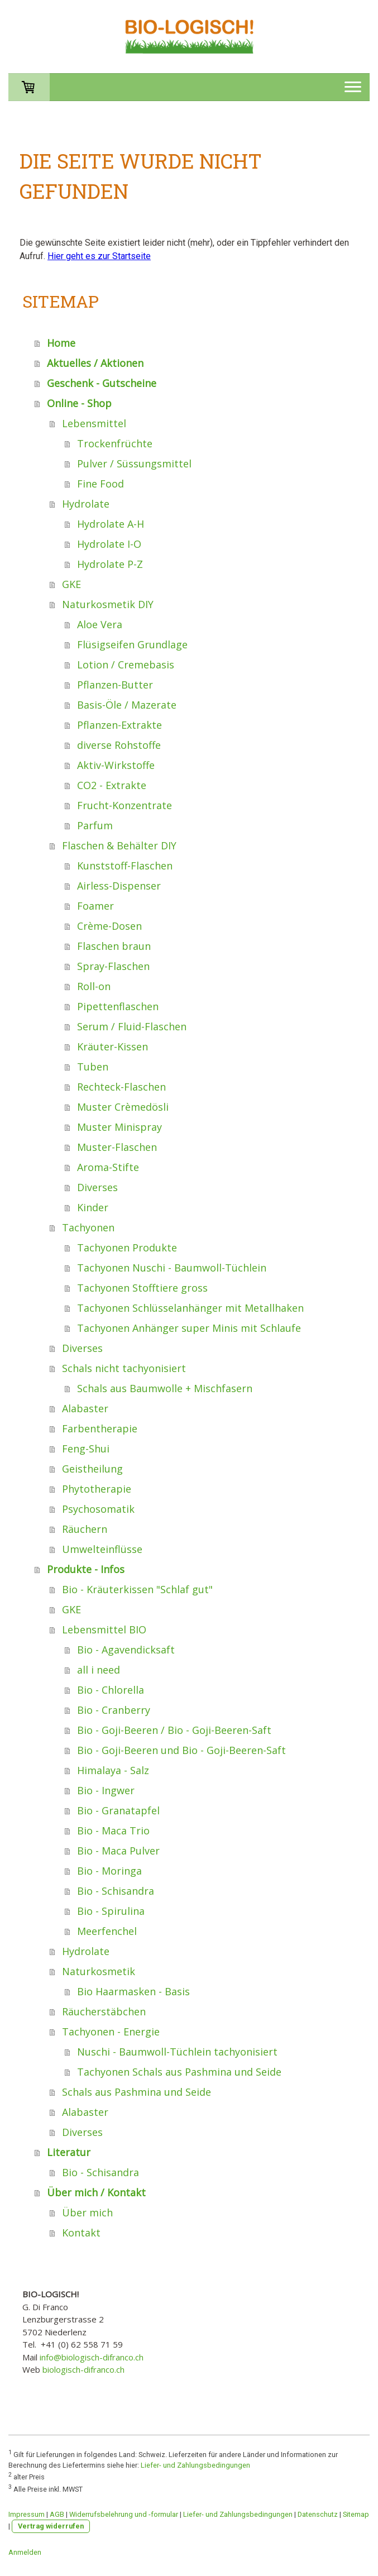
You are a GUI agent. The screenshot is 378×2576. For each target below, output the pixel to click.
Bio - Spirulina (111, 1911)
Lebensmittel (94, 423)
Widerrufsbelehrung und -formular (123, 2514)
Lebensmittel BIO (104, 1629)
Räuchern (84, 1529)
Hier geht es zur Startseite (99, 256)
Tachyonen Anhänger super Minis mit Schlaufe (189, 1328)
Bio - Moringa (109, 1870)
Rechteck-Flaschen (121, 1086)
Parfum (95, 825)
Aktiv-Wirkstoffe (116, 765)
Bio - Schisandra (115, 1891)
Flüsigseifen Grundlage (132, 644)
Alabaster (85, 1408)
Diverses (97, 1187)
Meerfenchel (107, 1931)
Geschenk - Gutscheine (101, 383)
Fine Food (100, 483)
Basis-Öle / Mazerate (126, 704)
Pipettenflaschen (118, 1006)
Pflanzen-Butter (115, 684)
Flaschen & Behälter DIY (119, 845)
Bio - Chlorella (110, 1689)
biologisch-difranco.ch (83, 2369)
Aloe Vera (99, 624)
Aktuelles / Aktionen (95, 363)
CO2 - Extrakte (111, 785)
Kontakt (81, 2232)
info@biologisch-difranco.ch (91, 2357)
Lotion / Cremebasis (125, 664)
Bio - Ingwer (106, 1790)
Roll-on (94, 986)
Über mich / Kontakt (96, 2192)
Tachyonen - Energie (111, 2031)
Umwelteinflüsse (102, 1549)
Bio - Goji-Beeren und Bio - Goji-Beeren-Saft (181, 1750)
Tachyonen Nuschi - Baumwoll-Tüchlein (171, 1267)
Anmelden (24, 2552)
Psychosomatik (98, 1509)
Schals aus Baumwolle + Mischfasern (164, 1388)
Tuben (92, 1066)
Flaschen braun (114, 946)
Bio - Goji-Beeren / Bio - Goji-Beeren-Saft (174, 1730)
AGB (57, 2514)
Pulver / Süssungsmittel (134, 463)
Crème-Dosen (109, 926)
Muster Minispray (119, 1127)
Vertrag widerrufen (51, 2526)
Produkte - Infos (86, 1569)
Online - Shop (79, 403)
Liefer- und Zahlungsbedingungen (195, 2465)
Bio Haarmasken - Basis (133, 1991)
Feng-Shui (85, 1448)
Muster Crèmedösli (123, 1106)
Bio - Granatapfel (118, 1810)
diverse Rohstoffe (119, 745)
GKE (71, 584)
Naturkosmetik (98, 1971)
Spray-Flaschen (113, 966)
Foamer (95, 905)
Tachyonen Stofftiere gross (142, 1287)
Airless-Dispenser (119, 885)
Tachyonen (88, 1227)
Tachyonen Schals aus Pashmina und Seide (179, 2071)
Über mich (87, 2212)
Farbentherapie (99, 1428)
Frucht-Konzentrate (124, 805)
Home (61, 343)
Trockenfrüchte (114, 443)
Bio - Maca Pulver (118, 1850)
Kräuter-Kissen (112, 1046)
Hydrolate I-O (109, 544)
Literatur (68, 2152)
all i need (98, 1669)
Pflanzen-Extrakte (119, 725)
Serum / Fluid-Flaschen (131, 1026)
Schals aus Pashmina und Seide (136, 2092)
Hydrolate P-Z (110, 564)
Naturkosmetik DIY (108, 604)
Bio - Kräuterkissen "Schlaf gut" (137, 1589)
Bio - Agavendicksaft (126, 1649)
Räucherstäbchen (104, 2011)
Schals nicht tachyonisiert (124, 1368)
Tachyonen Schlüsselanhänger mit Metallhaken (190, 1308)
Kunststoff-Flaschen (125, 865)
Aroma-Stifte (108, 1167)
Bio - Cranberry (113, 1710)
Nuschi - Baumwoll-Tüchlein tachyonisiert (177, 2051)
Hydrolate (85, 503)
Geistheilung (92, 1468)
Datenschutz (318, 2514)
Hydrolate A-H (110, 524)
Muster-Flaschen (117, 1147)
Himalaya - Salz (113, 1770)
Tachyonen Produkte (127, 1247)
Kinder (92, 1207)
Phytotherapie (96, 1488)
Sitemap (356, 2514)
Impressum (26, 2514)
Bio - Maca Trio (113, 1830)
